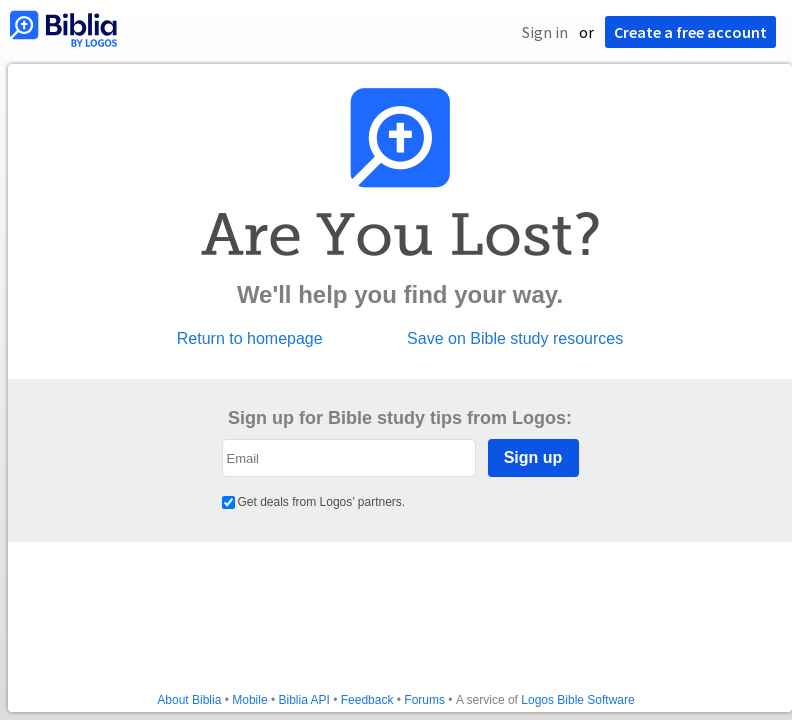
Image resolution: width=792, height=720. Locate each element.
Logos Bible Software (577, 700)
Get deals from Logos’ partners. (314, 502)
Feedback (367, 700)
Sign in (545, 32)
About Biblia (189, 700)
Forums (424, 700)
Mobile (249, 700)
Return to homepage (250, 339)
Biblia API (303, 700)
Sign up (533, 457)
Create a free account (690, 32)
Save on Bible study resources (515, 339)
